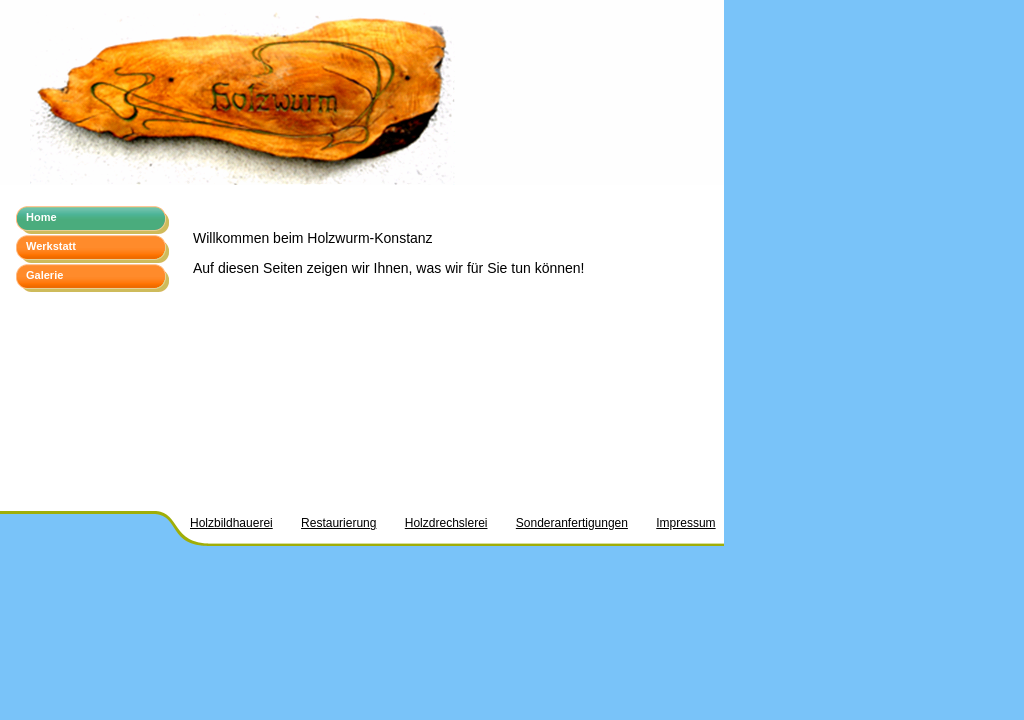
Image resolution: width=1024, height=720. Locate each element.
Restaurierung (338, 523)
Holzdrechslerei (446, 523)
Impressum (685, 523)
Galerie (44, 275)
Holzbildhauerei (231, 523)
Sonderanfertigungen (572, 523)
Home (41, 217)
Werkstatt (51, 246)
